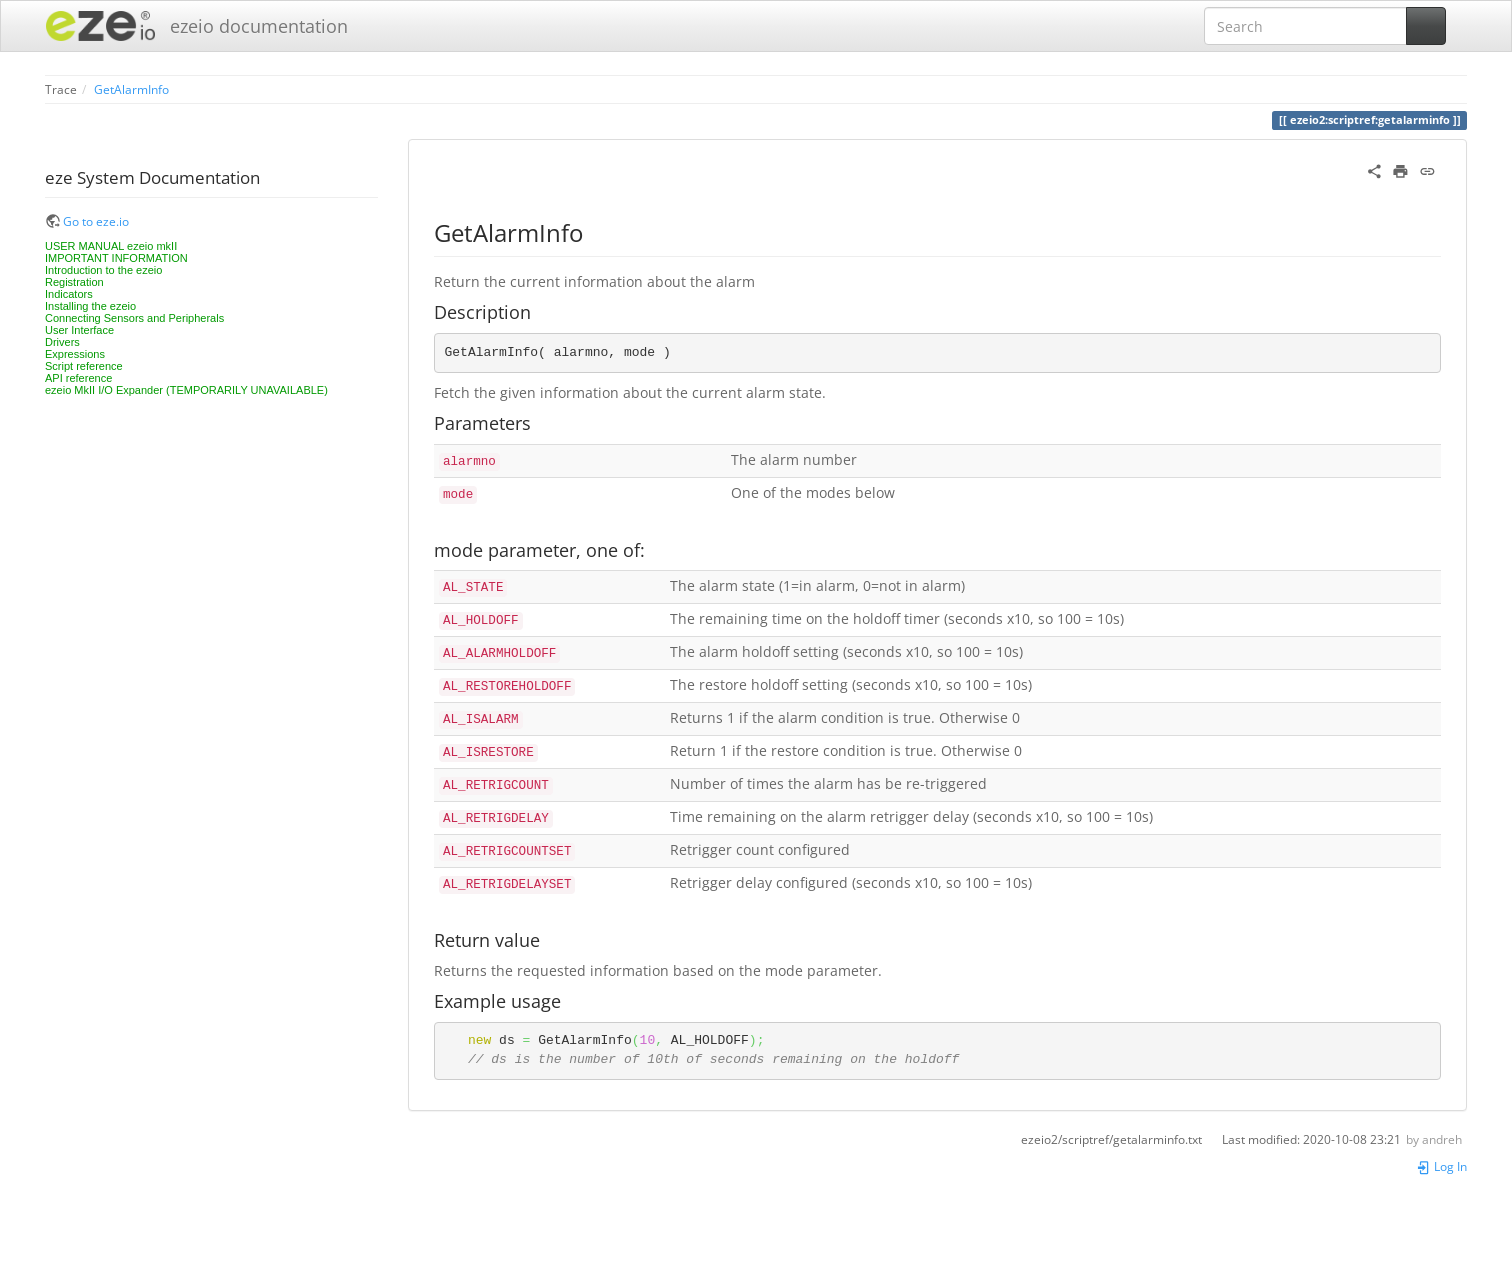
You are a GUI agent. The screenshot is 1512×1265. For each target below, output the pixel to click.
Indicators (69, 294)
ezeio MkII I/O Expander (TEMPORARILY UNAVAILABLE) (186, 390)
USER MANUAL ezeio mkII (111, 246)
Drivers (62, 342)
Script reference (84, 366)
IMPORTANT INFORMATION (116, 258)
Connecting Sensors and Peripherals (134, 318)
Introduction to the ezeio (103, 270)
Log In (1441, 1166)
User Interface (79, 330)
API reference (78, 378)
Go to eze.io (96, 221)
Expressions (75, 354)
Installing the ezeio (90, 306)
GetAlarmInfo (131, 89)
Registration (74, 282)
